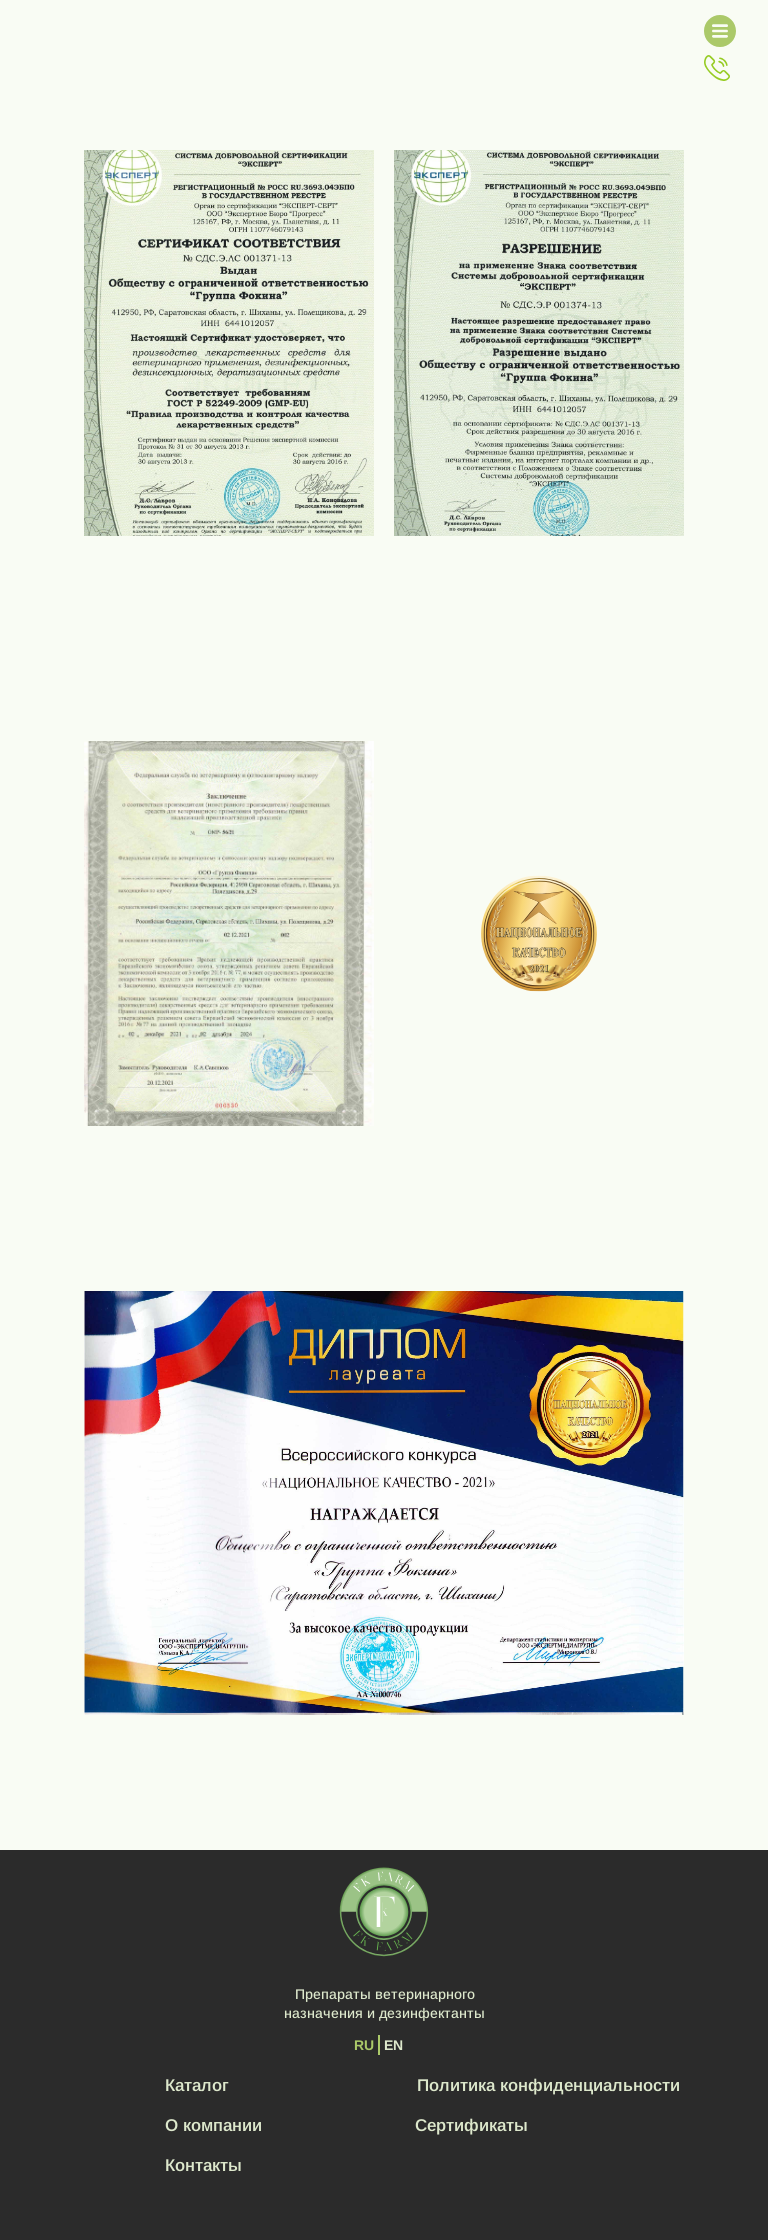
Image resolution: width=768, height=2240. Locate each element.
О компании (213, 2125)
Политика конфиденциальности (548, 2085)
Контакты (203, 2165)
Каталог (197, 2085)
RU (364, 2045)
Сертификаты (471, 2125)
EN (393, 2045)
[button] (717, 68)
